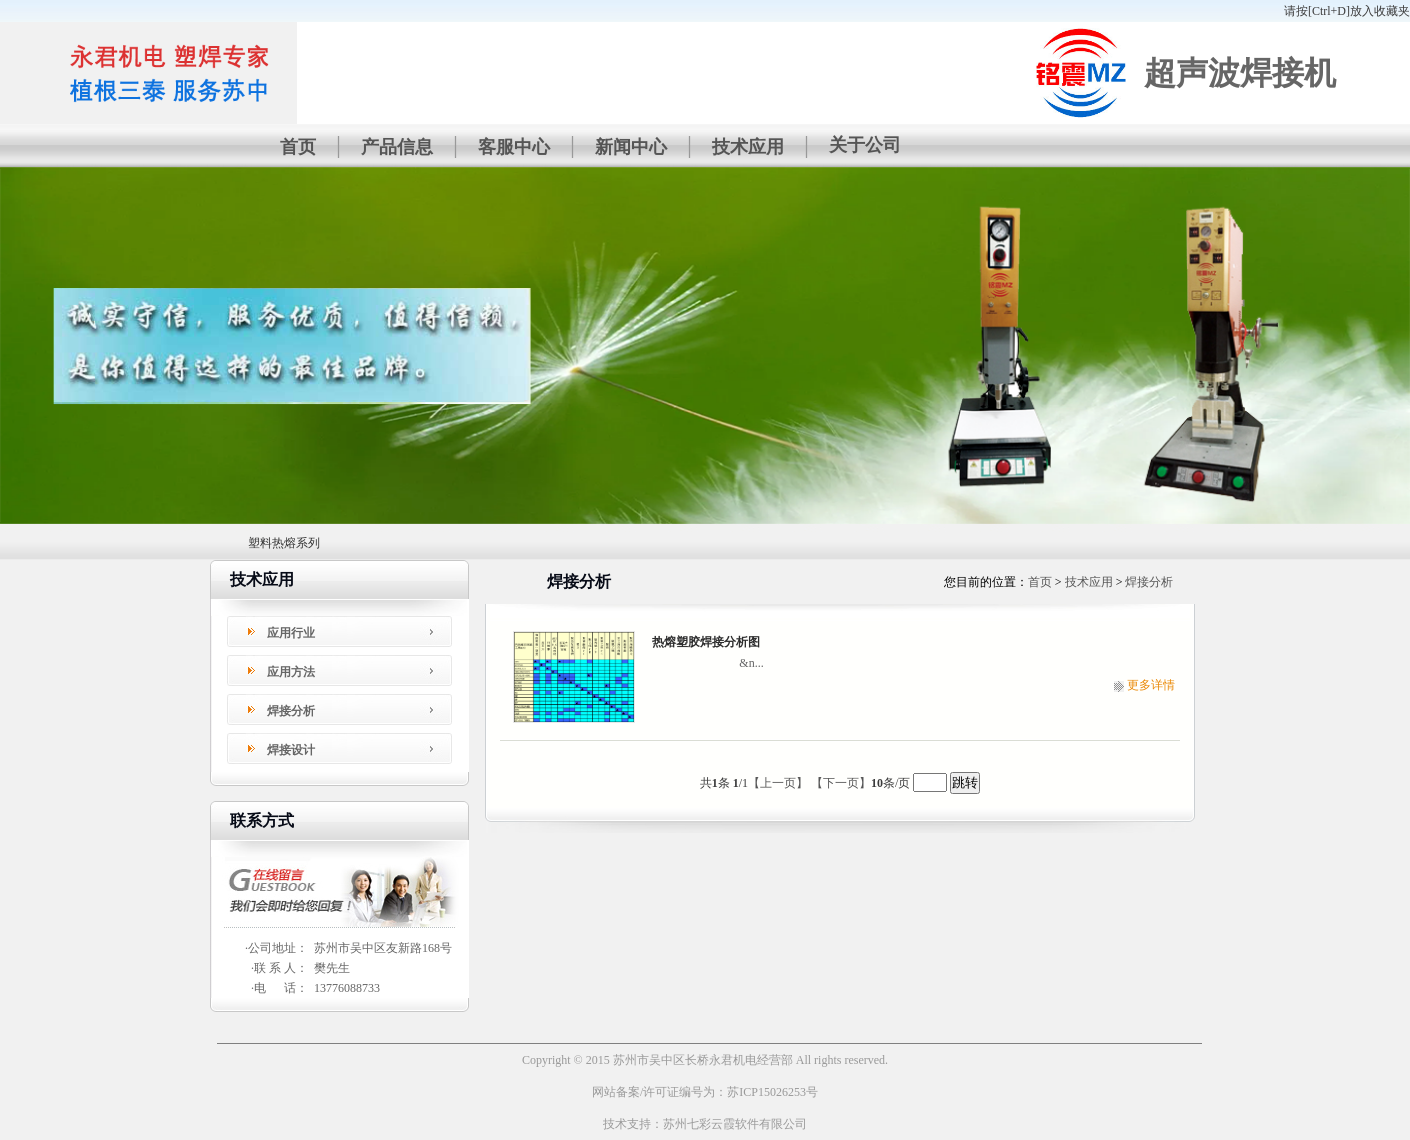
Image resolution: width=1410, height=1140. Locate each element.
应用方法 (291, 672)
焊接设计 (291, 750)
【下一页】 (841, 783)
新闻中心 (631, 147)
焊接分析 (291, 711)
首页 (298, 147)
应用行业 (291, 633)
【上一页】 (778, 783)
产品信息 (397, 147)
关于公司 (865, 145)
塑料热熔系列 (284, 543)
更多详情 (1151, 685)
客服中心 (514, 147)
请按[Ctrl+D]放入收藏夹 (1347, 11)
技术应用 (748, 147)
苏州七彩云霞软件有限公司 (735, 1124)
